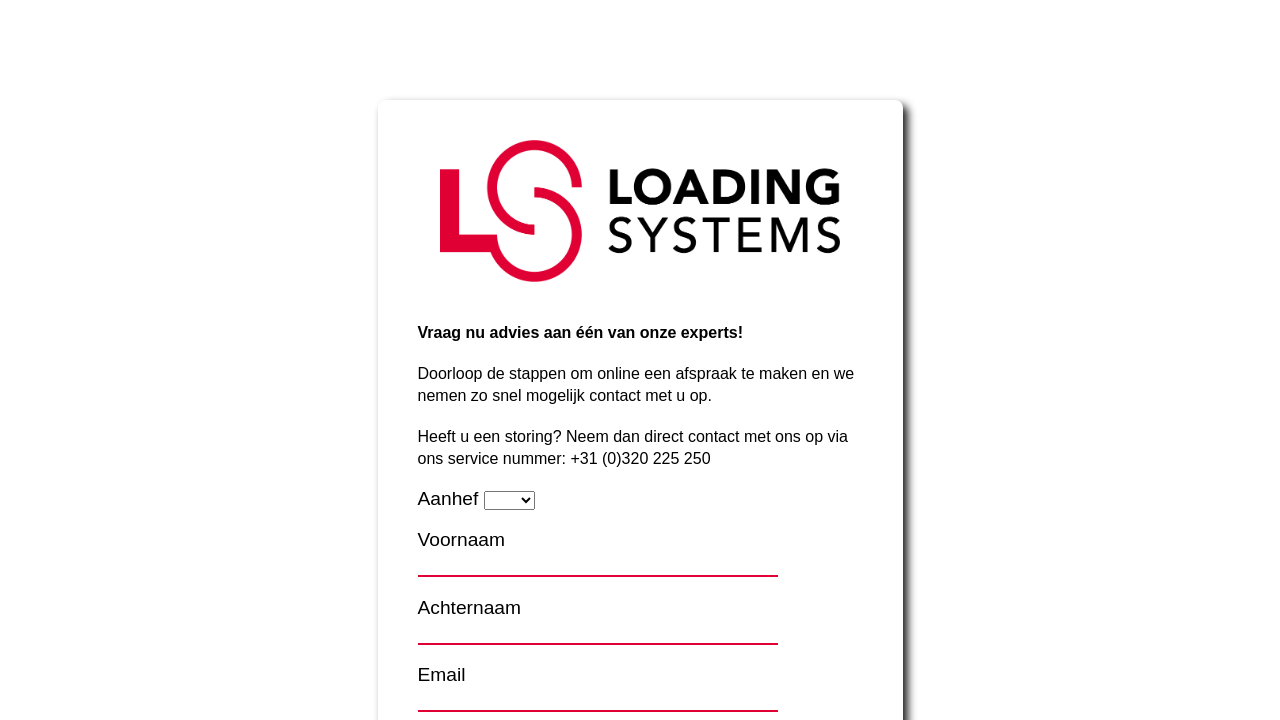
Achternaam (469, 607)
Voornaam (461, 539)
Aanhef (448, 498)
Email (442, 674)
